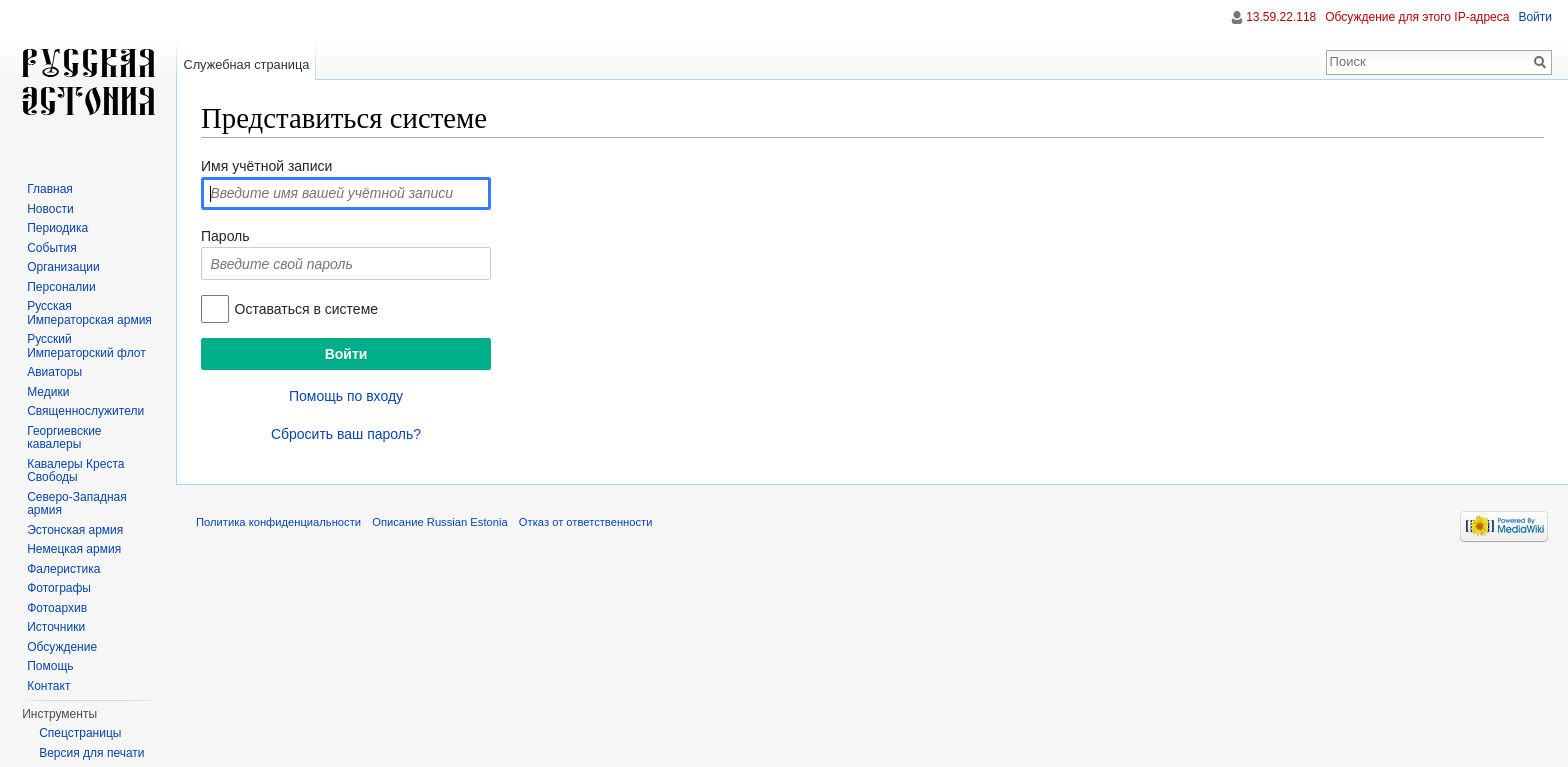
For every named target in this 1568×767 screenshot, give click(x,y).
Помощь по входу (346, 396)
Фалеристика (63, 569)
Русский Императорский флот (86, 346)
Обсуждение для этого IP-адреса (1417, 17)
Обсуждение (62, 647)
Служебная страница (246, 64)
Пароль (225, 236)
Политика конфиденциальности (278, 522)
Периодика (57, 228)
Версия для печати (91, 753)
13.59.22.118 (1281, 17)
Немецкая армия (74, 549)
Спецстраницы (80, 733)
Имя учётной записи (266, 166)
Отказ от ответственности (586, 522)
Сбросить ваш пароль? (346, 434)
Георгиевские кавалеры (64, 438)
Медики (48, 392)
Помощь (50, 666)
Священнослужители (85, 411)
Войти (1535, 17)
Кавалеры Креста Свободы (75, 471)
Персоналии (61, 287)
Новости (50, 209)
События (52, 248)
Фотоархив (57, 608)
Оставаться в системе (306, 309)
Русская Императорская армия (89, 313)
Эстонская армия (75, 530)
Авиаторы (54, 372)
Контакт (48, 686)
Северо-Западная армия (77, 504)
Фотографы (59, 588)
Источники (56, 627)
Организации (63, 267)
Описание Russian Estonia (439, 522)
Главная (50, 189)
